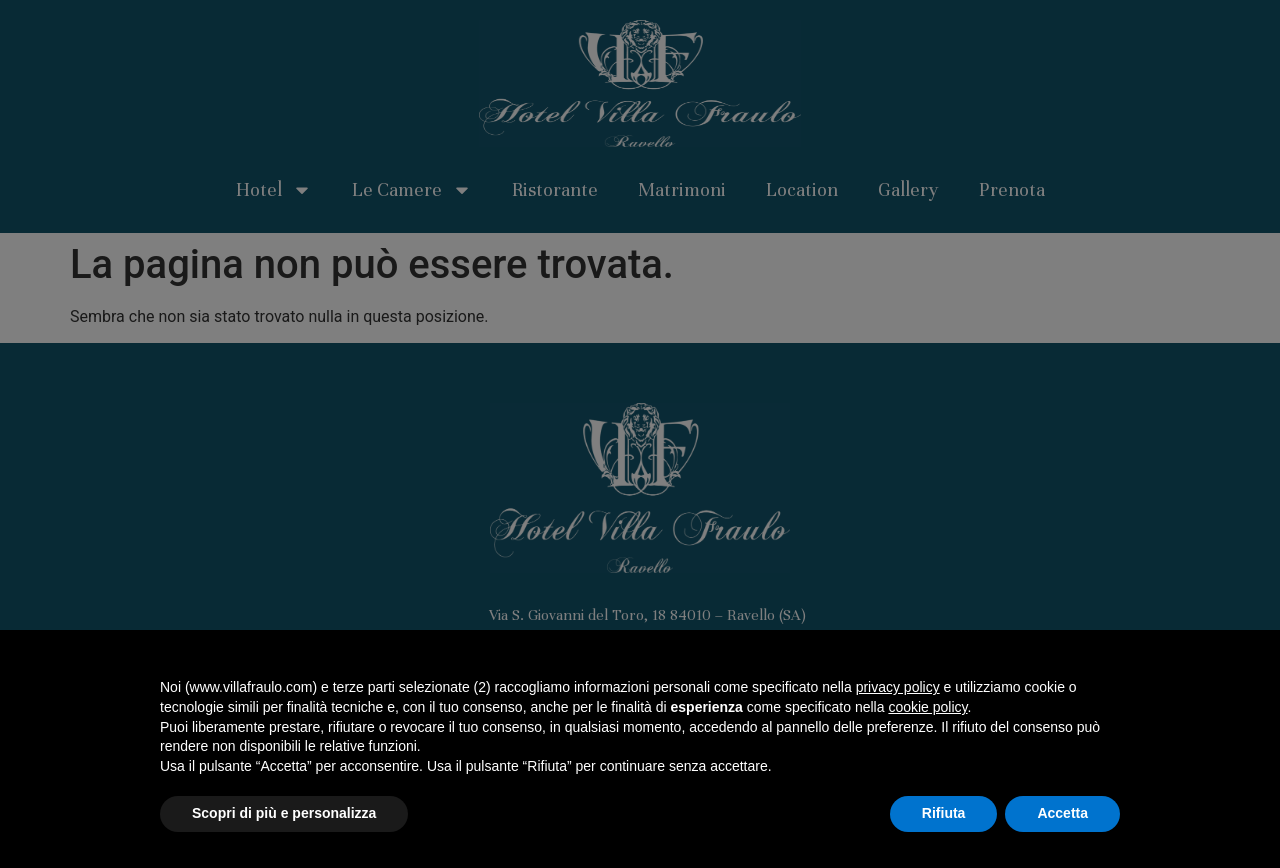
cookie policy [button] (927, 707)
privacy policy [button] (898, 687)
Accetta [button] (1062, 813)
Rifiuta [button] (944, 813)
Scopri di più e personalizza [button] (284, 813)
